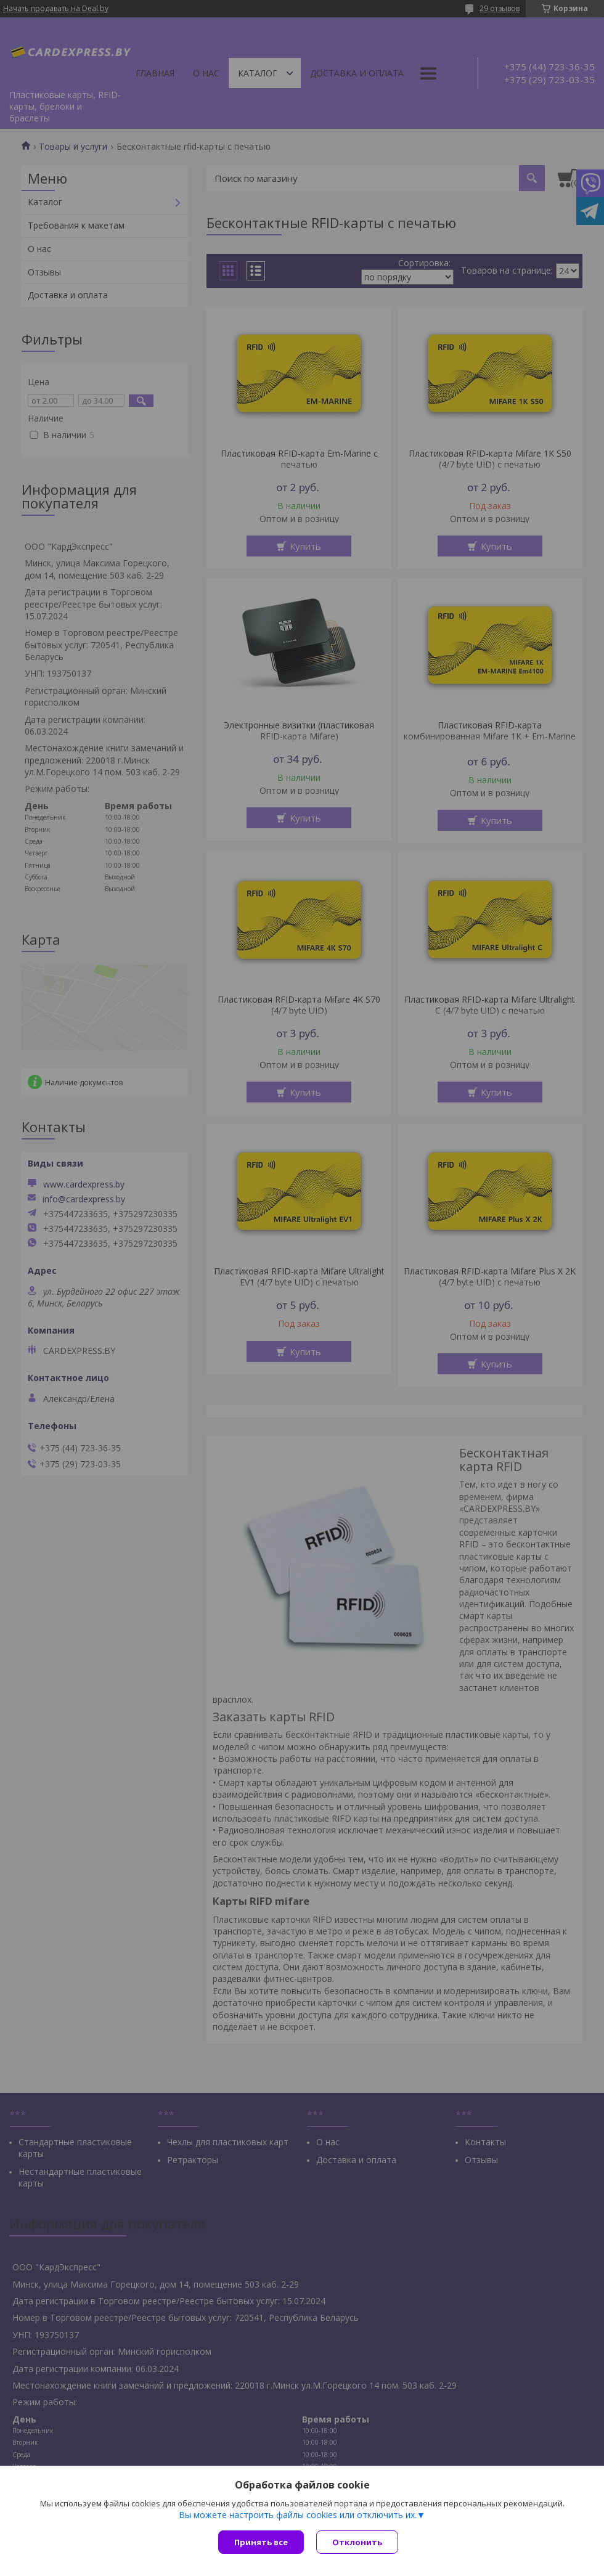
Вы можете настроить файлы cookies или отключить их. (298, 2515)
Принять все (261, 2542)
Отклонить (357, 2542)
